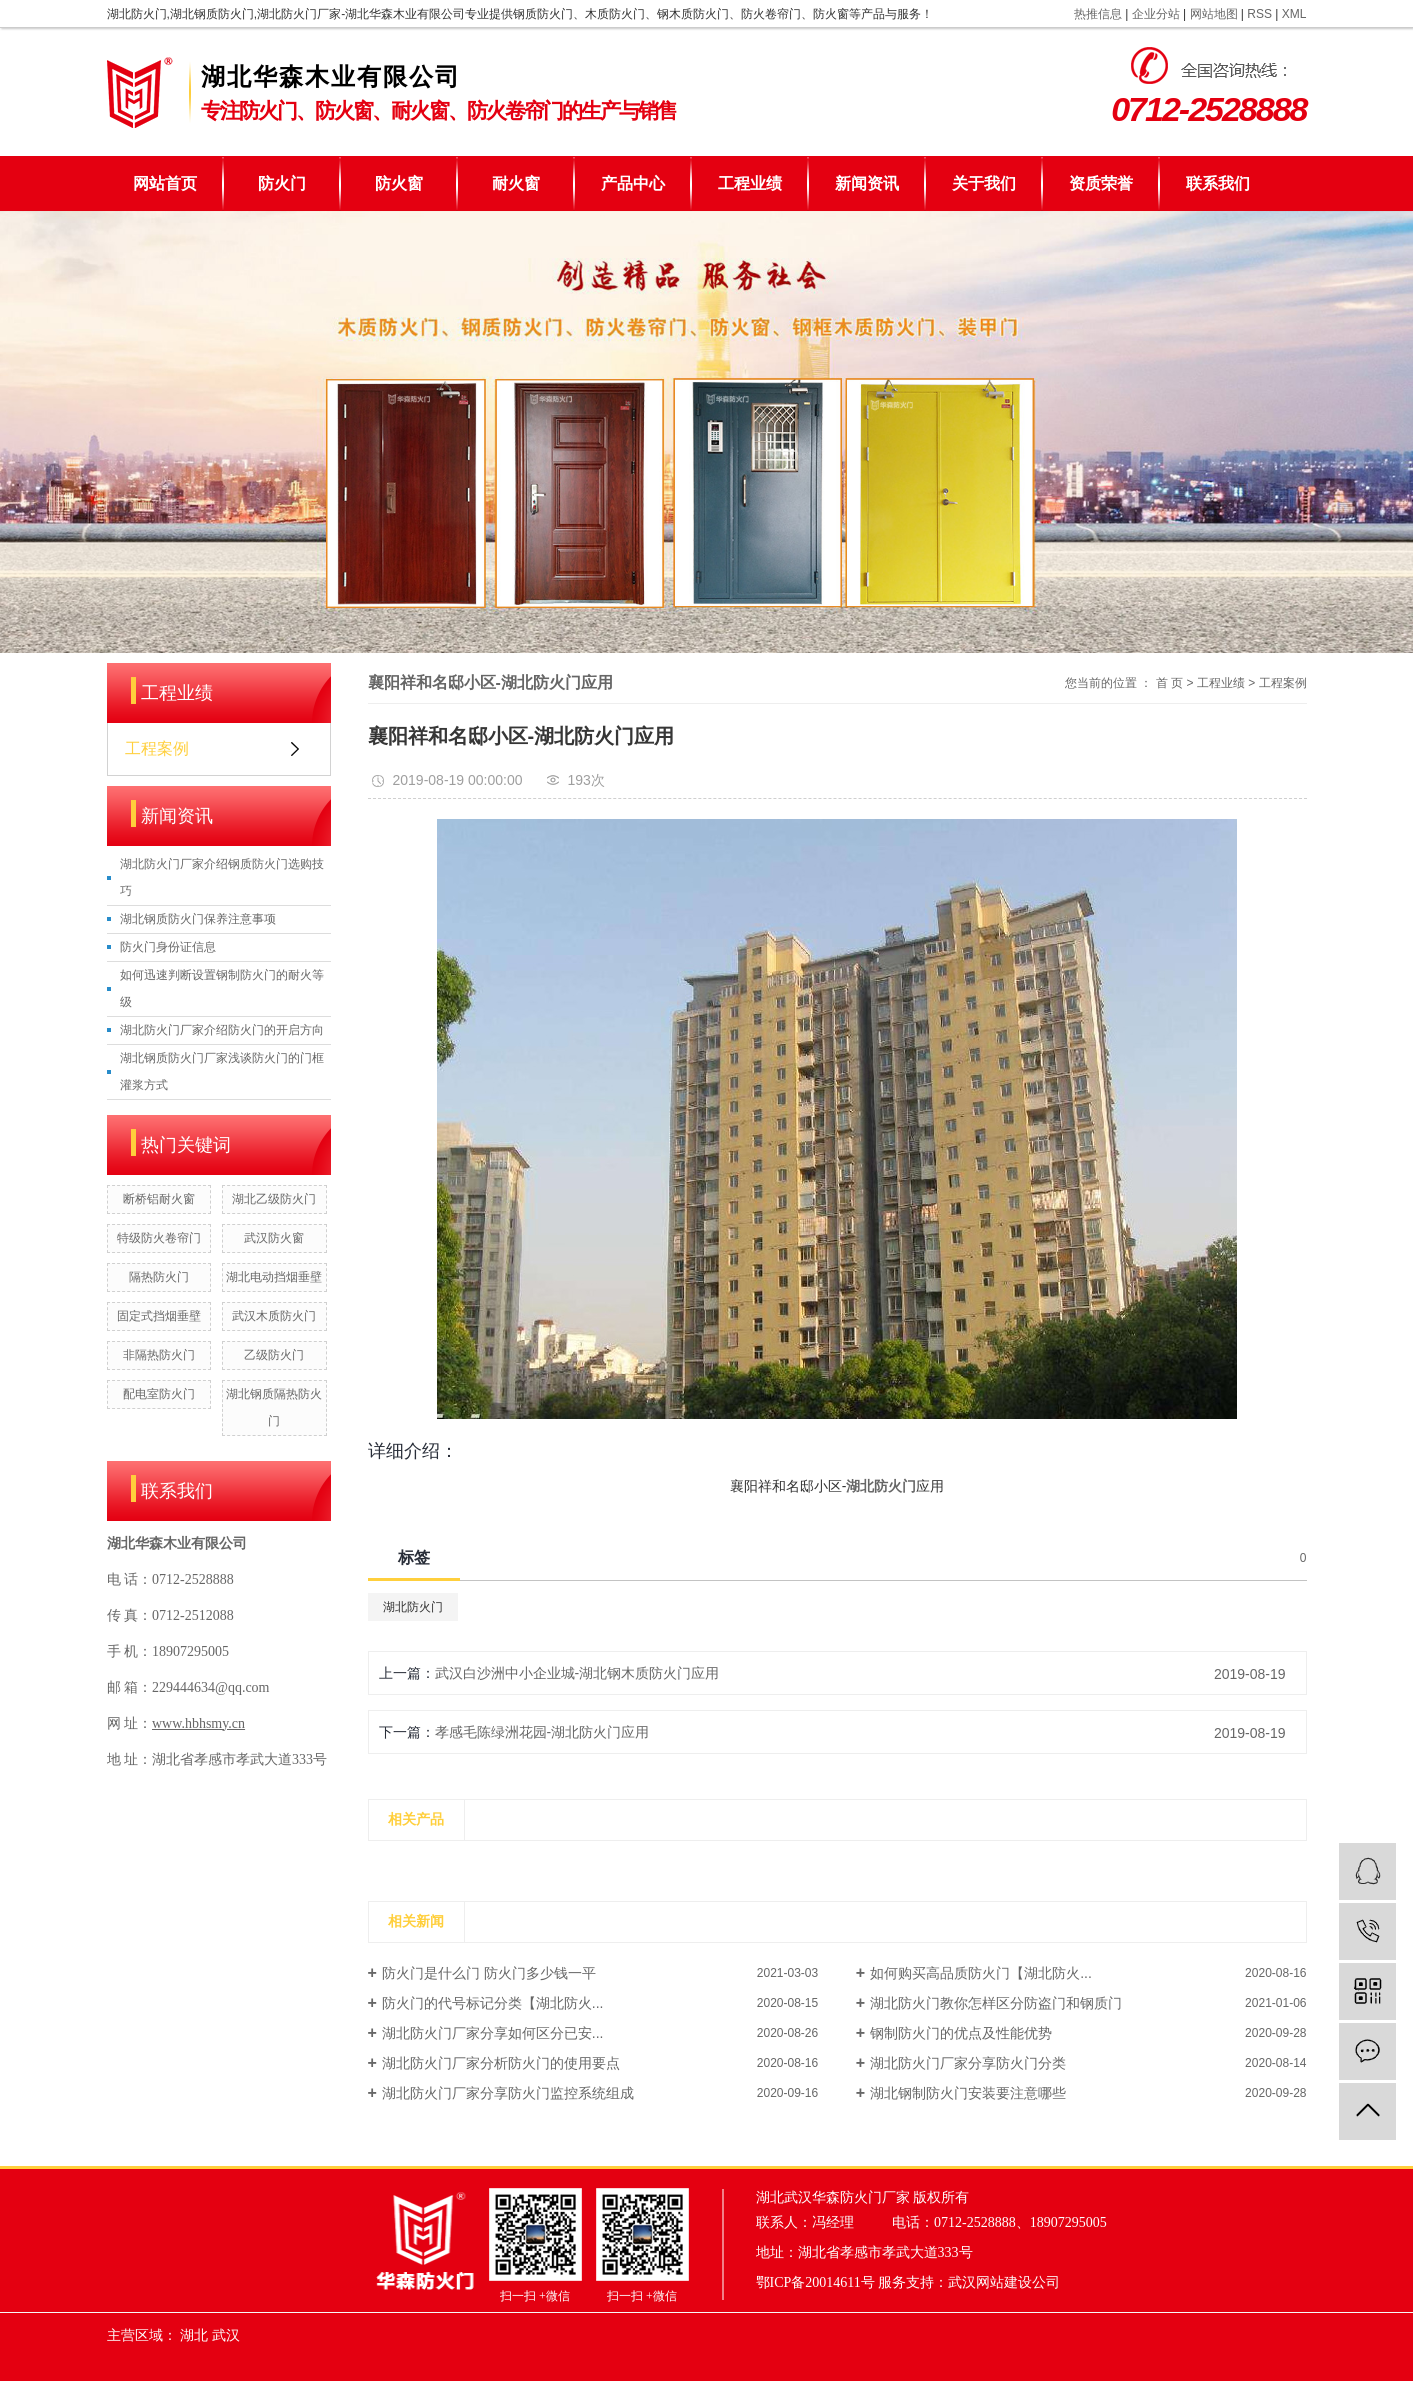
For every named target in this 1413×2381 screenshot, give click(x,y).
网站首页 (165, 183)
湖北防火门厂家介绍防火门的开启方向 (222, 1030)
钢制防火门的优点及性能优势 (961, 2033)
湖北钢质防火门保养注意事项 (198, 919)
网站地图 (1214, 14)
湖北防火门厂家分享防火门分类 (968, 2063)
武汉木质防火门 (274, 1316)
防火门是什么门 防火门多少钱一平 (489, 1973)
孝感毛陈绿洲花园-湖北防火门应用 (542, 1732)
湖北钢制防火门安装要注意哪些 (968, 2093)
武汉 (226, 2335)
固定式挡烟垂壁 (159, 1316)
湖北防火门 (413, 1607)
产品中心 (633, 183)
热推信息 (1098, 14)
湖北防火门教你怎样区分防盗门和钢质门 (996, 2003)
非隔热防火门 (159, 1355)
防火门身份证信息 (168, 947)
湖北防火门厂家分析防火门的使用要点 (501, 2063)
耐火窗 (516, 183)
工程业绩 (750, 183)
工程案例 (157, 748)
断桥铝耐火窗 (159, 1199)
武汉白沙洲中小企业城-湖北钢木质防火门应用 (577, 1673)
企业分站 (1156, 14)
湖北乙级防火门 (274, 1199)
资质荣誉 (1101, 183)
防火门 (282, 183)
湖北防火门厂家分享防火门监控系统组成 (508, 2093)
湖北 (194, 2335)
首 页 (1169, 683)
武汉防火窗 (274, 1238)
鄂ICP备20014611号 (815, 2282)
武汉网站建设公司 (1004, 2282)
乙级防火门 (274, 1355)
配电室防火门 (159, 1394)
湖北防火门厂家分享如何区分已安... (493, 2033)
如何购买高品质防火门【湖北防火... (981, 1973)
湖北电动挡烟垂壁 (274, 1277)
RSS (1259, 14)
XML (1294, 14)
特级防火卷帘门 (159, 1238)
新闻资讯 (867, 183)
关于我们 (984, 183)
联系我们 (1218, 183)
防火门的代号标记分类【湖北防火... (493, 2003)
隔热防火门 (159, 1277)
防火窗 (399, 183)
